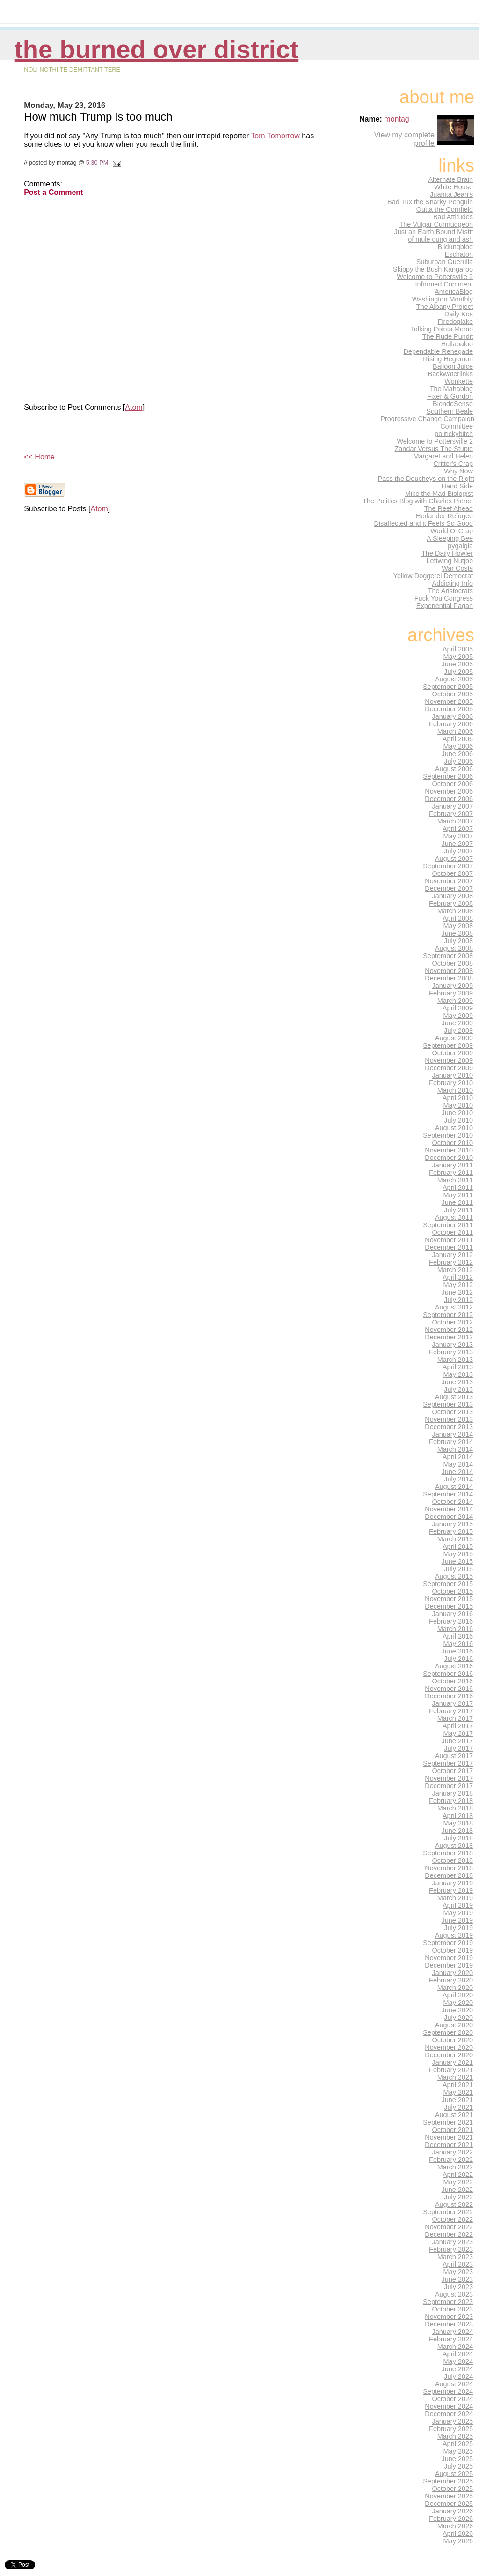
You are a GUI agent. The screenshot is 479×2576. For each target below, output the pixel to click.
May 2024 (458, 2361)
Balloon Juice (453, 366)
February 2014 (451, 1441)
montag (396, 119)
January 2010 (452, 1075)
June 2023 (457, 2279)
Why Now (458, 471)
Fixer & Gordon (450, 396)
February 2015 (451, 1531)
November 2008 (449, 970)
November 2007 (449, 881)
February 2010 (451, 1083)
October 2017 (452, 1771)
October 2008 (452, 963)
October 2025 (452, 2488)
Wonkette (458, 381)
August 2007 (454, 858)
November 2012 (449, 1329)
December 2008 (449, 978)
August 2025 (454, 2473)
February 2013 (451, 1352)
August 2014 (454, 1486)
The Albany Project (444, 306)
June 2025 (457, 2458)
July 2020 (458, 2017)
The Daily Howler (447, 553)
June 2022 (457, 2189)
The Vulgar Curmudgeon (436, 224)
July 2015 (458, 1569)
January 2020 (452, 1972)
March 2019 (455, 1898)
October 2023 (452, 2309)
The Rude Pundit (447, 336)
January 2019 (452, 1883)
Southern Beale (449, 411)
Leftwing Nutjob (449, 561)
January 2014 (452, 1434)
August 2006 (454, 769)
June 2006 (457, 754)
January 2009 (452, 985)
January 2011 (452, 1165)
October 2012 (452, 1322)
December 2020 (449, 2055)
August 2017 (454, 1756)
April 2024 (458, 2354)
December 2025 (449, 2503)
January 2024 (452, 2331)
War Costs (457, 568)
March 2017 (455, 1718)
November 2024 (449, 2406)
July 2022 (458, 2197)
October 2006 (452, 783)
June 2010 (457, 1112)
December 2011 (449, 1247)
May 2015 (458, 1554)
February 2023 (451, 2249)
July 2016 (458, 1658)
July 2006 (458, 761)
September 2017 (448, 1763)
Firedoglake (455, 321)
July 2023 (458, 2286)
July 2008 (458, 941)
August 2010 (454, 1127)
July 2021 (458, 2107)
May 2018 (458, 1823)
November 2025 (449, 2496)
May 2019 (458, 1913)
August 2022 (454, 2204)
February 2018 (451, 1800)
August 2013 (454, 1397)
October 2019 (452, 1950)
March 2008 (455, 911)
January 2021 (452, 2062)
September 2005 (448, 686)
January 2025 (452, 2421)
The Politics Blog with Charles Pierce (418, 501)
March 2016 (455, 1628)
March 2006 (455, 731)
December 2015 (449, 1606)
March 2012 (455, 1270)
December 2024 (449, 2414)
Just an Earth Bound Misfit (433, 232)
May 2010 (458, 1105)
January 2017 (452, 1703)
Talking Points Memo (442, 329)
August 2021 (454, 2114)
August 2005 (454, 679)
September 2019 (448, 1942)
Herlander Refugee (444, 516)
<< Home (39, 457)
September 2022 (448, 2212)
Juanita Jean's (451, 194)
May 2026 (458, 2541)
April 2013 (458, 1367)
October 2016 (452, 1681)
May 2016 (458, 1643)
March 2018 (455, 1808)
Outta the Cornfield (444, 209)
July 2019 (458, 1928)
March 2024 (455, 2346)
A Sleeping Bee (450, 538)
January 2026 (452, 2511)
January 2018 (452, 1793)
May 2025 (458, 2451)
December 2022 (449, 2234)
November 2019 (449, 1957)
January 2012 (452, 1255)
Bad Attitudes (453, 217)
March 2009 (455, 1000)
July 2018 (458, 1838)
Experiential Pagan (444, 605)
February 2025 (451, 2429)
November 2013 (449, 1419)
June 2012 (457, 1292)
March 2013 (455, 1359)
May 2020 (458, 2002)
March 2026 (455, 2526)
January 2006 (452, 716)
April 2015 (458, 1546)
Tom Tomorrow (275, 136)
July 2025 (458, 2466)
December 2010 (449, 1157)
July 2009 (458, 1030)
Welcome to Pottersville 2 (435, 276)
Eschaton (459, 254)
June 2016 (457, 1651)
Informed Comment (444, 284)
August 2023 (454, 2294)
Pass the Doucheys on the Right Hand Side (426, 482)
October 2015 (452, 1591)
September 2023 (448, 2301)
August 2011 (454, 1217)
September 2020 (448, 2032)
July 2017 (458, 1748)
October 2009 (452, 1053)
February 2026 (451, 2518)
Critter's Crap (453, 463)
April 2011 (458, 1187)
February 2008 (451, 903)
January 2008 (452, 896)
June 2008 (457, 933)
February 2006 (451, 724)
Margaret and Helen (443, 456)
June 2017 (457, 1741)
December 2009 (449, 1068)
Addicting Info (452, 583)
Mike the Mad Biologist (439, 493)
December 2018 (449, 1875)
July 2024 (458, 2376)
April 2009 (458, 1008)
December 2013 (449, 1427)
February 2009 (451, 993)
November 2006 (449, 791)
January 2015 (452, 1524)
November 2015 (449, 1599)
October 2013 (452, 1412)
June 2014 (457, 1471)
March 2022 (455, 2167)
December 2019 (449, 1965)
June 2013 (457, 1382)
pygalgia (460, 546)
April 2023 (458, 2264)
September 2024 (448, 2391)
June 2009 (457, 1023)
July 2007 (458, 851)
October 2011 (452, 1232)
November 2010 (449, 1150)
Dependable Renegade (438, 351)
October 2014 (452, 1501)
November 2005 (449, 701)
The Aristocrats (450, 590)
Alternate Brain (450, 179)
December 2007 (449, 888)
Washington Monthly (442, 299)
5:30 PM (97, 162)
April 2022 (458, 2174)
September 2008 (448, 955)
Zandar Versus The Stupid (434, 448)
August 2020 (454, 2025)
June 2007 (457, 843)
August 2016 (454, 1666)
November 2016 (449, 1688)
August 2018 (454, 1845)
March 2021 (455, 2077)
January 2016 (452, 1613)
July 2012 (458, 1299)
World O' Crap (451, 531)
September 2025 (448, 2481)
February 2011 (451, 1172)
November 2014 (449, 1509)
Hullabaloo (457, 344)
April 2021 (458, 2085)
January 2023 (452, 2242)
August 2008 (454, 948)
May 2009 (458, 1015)
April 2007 (458, 828)
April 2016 (458, 1636)
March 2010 (455, 1090)
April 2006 (458, 739)
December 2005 (449, 709)
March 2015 (455, 1539)
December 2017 (449, 1785)
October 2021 (452, 2129)
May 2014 (458, 1464)
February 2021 (451, 2070)
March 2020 (455, 1987)
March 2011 (455, 1180)
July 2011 (458, 1210)
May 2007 (458, 836)
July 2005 (458, 671)
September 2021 (448, 2122)
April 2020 (458, 1995)
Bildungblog (455, 246)
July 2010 (458, 1120)
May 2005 (458, 656)
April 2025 (458, 2443)
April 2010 (458, 1098)
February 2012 (451, 1262)
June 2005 (457, 664)
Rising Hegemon (448, 359)
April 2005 (458, 649)
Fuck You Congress (443, 598)
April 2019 (458, 1905)
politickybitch (454, 433)
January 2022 (452, 2152)
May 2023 (458, 2271)
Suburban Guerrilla (444, 261)
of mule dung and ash (440, 239)
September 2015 (448, 1584)
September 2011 (448, 1225)
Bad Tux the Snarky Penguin (430, 202)
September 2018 (448, 1853)
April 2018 (458, 1815)
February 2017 (451, 1711)
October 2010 (452, 1142)
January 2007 (452, 806)
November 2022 (449, 2227)
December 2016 (449, 1696)
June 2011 (457, 1202)
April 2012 (458, 1277)
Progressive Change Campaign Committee (427, 422)
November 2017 (449, 1778)
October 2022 (452, 2219)
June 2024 (457, 2369)
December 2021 (449, 2144)
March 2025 (455, 2436)
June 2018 (457, 1830)
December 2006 (449, 798)
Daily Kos (458, 314)
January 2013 (452, 1344)
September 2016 (448, 1673)
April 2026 (458, 2533)
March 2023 (455, 2257)
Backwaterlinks (450, 374)
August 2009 (454, 1038)
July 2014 (458, 1479)
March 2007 (455, 821)
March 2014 (455, 1449)
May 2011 (458, 1195)
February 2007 (451, 813)
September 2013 (448, 1404)
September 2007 (448, 866)
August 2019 (454, 1935)
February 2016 (451, 1621)
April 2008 (458, 918)
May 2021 (458, 2092)
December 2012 (449, 1337)
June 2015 (457, 1561)
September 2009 (448, 1045)
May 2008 (458, 926)
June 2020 (457, 2010)
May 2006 (458, 746)
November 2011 (449, 1240)
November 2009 (449, 1060)
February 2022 (451, 2159)
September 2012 (448, 1314)
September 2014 (448, 1494)
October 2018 (452, 1860)
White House (453, 187)
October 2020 (452, 2040)
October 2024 (452, 2399)
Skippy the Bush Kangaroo (433, 269)
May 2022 (458, 2182)
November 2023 (449, 2316)
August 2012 (454, 1307)
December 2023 (449, 2324)
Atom (133, 407)
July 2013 (458, 1389)
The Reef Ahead (448, 508)
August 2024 (454, 2384)
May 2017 (458, 1733)
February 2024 (451, 2339)
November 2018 (449, 1868)
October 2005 (452, 694)
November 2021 (449, 2137)
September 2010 (448, 1135)
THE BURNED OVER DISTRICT (156, 49)
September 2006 (448, 776)
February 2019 (451, 1890)
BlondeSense (453, 404)
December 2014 (449, 1516)
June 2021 (457, 2100)
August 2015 (454, 1576)
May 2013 (458, 1374)
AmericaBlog (454, 291)
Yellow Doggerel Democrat (433, 576)
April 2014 (458, 1456)
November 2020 (449, 2047)
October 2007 (452, 873)
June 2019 (457, 1920)
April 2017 (458, 1726)
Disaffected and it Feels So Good (423, 523)
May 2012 (458, 1284)
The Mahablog (451, 389)
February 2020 (451, 1980)
